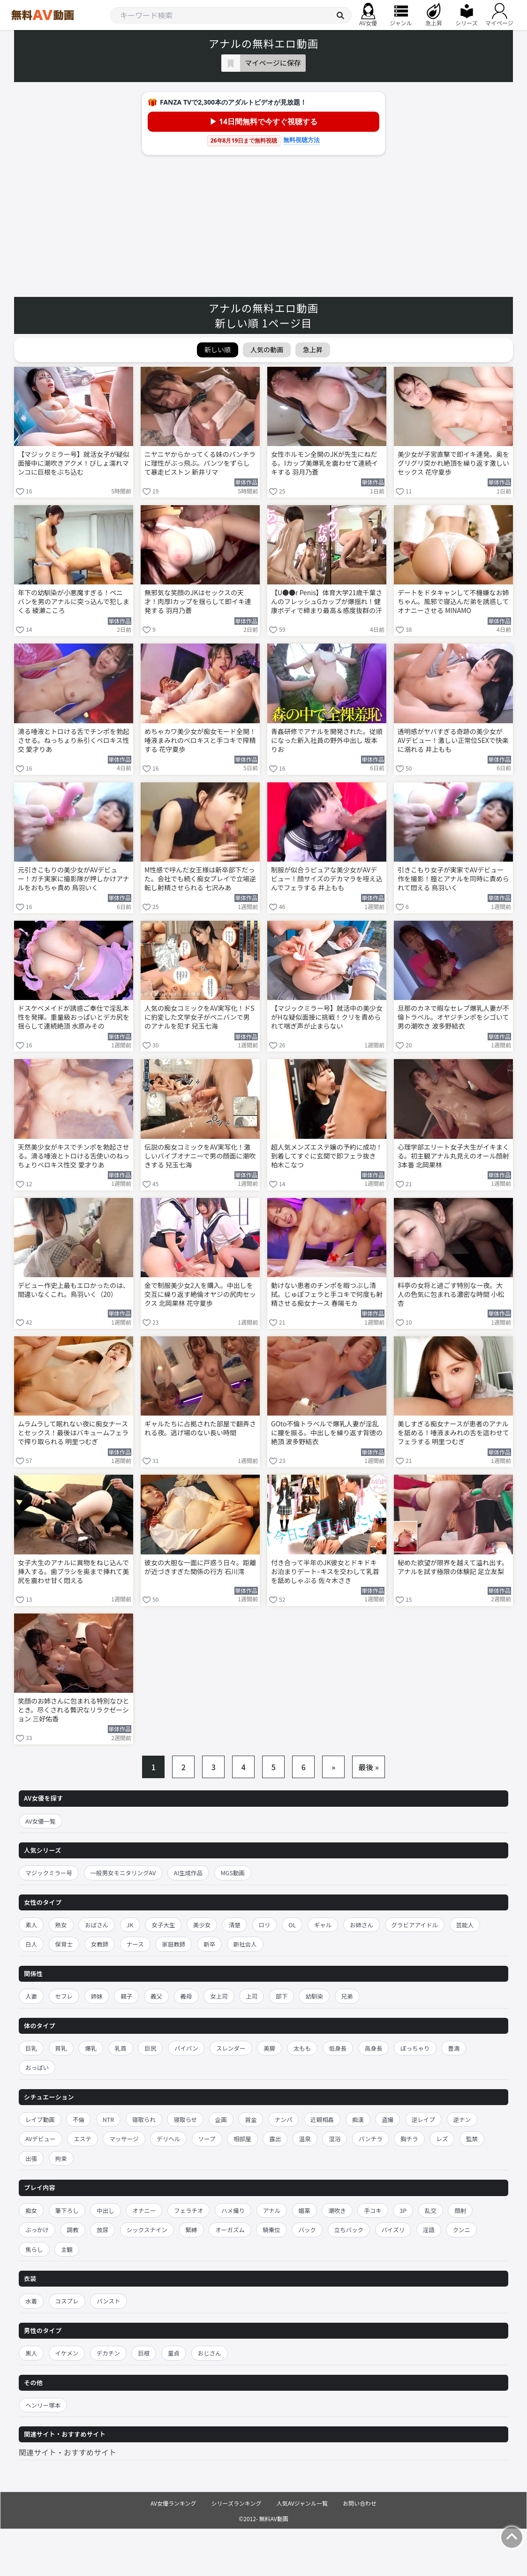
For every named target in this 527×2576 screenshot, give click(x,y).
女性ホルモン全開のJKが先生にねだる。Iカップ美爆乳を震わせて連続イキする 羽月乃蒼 (324, 463)
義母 (186, 1996)
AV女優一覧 (40, 1821)
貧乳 (61, 2048)
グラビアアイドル (414, 1924)
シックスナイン (147, 2229)
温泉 (305, 2138)
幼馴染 (314, 1996)
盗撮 (387, 2119)
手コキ (373, 2210)
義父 (156, 1996)
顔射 (460, 2210)
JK (130, 1924)
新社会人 (245, 1944)
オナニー (144, 2210)
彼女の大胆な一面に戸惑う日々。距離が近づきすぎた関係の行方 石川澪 (200, 1567)
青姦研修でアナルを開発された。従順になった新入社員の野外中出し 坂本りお (327, 740)
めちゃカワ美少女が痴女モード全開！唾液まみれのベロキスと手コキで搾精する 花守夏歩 (200, 740)
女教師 (100, 1944)
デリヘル (168, 2138)
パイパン (186, 2048)
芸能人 (465, 1924)
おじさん (209, 2353)
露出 (275, 2138)
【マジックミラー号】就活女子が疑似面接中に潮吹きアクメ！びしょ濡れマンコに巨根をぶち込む (73, 463)
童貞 (174, 2353)
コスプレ (67, 2300)
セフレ (64, 1996)
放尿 (102, 2229)
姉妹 (97, 1996)
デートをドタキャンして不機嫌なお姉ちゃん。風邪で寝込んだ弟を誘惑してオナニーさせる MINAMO (453, 601)
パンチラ (371, 2138)
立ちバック (349, 2229)
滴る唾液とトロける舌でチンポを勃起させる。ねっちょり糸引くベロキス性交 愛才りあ (73, 740)
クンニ (461, 2229)
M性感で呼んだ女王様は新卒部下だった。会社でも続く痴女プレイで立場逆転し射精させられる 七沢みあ (200, 878)
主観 (67, 2249)
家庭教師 (173, 1944)
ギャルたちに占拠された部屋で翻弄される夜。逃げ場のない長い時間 (200, 1428)
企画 (221, 2119)
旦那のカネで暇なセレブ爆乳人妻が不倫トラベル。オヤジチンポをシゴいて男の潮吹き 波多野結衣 (453, 1017)
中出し (105, 2210)
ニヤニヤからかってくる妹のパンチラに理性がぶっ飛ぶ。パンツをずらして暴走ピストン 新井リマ (200, 463)
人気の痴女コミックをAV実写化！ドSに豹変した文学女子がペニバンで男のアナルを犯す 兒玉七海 (199, 1017)
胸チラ (409, 2138)
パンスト (108, 2300)
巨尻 (150, 2048)
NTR (108, 2119)
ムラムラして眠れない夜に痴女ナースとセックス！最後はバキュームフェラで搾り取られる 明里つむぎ (73, 1432)
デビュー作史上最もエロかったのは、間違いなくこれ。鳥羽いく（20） (73, 1290)
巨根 (144, 2353)
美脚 (269, 2048)
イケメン (67, 2353)
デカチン (108, 2353)
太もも (302, 2048)
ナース (135, 1944)
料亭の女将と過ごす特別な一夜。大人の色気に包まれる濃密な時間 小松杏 (451, 1294)
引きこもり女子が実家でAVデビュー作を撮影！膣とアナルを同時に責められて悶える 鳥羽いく (453, 878)
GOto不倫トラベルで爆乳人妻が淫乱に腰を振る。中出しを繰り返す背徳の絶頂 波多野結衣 (327, 1432)
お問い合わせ (359, 2503)
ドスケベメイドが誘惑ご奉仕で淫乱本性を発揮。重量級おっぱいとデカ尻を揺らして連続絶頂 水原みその (73, 1017)
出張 (31, 2158)
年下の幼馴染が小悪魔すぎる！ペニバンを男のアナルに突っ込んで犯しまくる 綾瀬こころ (73, 601)
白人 (31, 1944)
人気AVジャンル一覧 (302, 2503)
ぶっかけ (37, 2229)
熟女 (61, 1924)
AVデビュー (40, 2138)
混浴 (334, 2138)
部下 (281, 1996)
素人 (31, 1924)
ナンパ (284, 2119)
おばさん (96, 1924)
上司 (251, 1996)
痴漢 (358, 2119)
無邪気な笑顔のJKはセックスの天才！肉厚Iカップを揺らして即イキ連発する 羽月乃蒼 (197, 601)
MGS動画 (233, 1872)
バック (307, 2229)
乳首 (121, 2048)
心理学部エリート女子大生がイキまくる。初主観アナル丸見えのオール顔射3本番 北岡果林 (453, 1156)
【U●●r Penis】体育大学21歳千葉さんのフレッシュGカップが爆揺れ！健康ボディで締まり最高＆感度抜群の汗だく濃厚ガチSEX (326, 602)
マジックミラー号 (48, 1872)
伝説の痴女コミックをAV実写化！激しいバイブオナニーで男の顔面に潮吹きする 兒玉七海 (200, 1156)
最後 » (368, 1767)
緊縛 (191, 2229)
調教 (73, 2229)
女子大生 (163, 1924)
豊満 (453, 2048)
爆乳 (91, 2048)
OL (292, 1924)
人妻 (31, 1996)
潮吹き (337, 2210)
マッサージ (123, 2138)
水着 (31, 2300)
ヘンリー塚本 (42, 2405)
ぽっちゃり (415, 2048)
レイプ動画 (40, 2119)
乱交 (431, 2210)
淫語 (429, 2229)
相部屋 (242, 2138)
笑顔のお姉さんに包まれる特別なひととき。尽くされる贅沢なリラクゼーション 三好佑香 (73, 1710)
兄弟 (347, 1996)
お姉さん (361, 1924)
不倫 (78, 2119)
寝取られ (144, 2119)
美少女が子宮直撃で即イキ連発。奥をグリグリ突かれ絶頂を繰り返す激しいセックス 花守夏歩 (453, 463)
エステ (82, 2138)
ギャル (323, 1924)
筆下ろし (67, 2210)
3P (403, 2210)
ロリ (265, 1924)
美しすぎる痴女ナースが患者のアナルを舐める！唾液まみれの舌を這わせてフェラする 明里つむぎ (453, 1432)
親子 (126, 1996)
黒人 (31, 2353)
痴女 (31, 2210)
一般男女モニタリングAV (123, 1872)
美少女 (202, 1924)
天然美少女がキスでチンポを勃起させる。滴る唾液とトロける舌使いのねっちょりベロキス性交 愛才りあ (73, 1156)
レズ (442, 2138)
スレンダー (231, 2048)
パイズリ (393, 2229)
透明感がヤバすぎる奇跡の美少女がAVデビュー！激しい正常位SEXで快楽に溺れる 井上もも (453, 740)
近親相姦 (322, 2119)
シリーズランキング (236, 2503)
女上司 (219, 1996)
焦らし (34, 2249)
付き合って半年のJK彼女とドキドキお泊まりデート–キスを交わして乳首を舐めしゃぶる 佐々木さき (325, 1571)
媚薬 (304, 2210)
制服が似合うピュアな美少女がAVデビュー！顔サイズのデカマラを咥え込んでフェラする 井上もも (327, 878)
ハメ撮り (233, 2210)
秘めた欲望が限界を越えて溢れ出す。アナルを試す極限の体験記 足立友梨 (453, 1567)
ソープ (207, 2138)
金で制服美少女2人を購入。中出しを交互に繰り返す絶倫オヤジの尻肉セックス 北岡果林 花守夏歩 (200, 1294)
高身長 (374, 2048)
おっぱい (37, 2067)
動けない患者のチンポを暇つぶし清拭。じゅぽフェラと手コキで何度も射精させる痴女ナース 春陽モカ (327, 1294)
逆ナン (462, 2119)
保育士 (64, 1944)
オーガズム (230, 2229)
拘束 (61, 2158)
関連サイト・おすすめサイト (67, 2452)
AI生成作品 (188, 1872)
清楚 (235, 1924)
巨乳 (31, 2048)
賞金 (250, 2119)
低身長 (338, 2048)
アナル (271, 2210)
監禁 (472, 2138)
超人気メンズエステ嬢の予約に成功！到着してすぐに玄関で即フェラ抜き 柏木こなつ (327, 1156)
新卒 (209, 1944)
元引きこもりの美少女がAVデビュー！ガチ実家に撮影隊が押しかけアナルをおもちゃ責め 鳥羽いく (73, 878)
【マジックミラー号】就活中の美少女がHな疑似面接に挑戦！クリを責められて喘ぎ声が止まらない (327, 1017)
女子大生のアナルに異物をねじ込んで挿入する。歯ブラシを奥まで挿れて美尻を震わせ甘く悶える (73, 1571)
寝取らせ (185, 2119)
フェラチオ (188, 2210)
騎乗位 (271, 2229)
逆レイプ (423, 2119)
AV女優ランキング (173, 2503)
